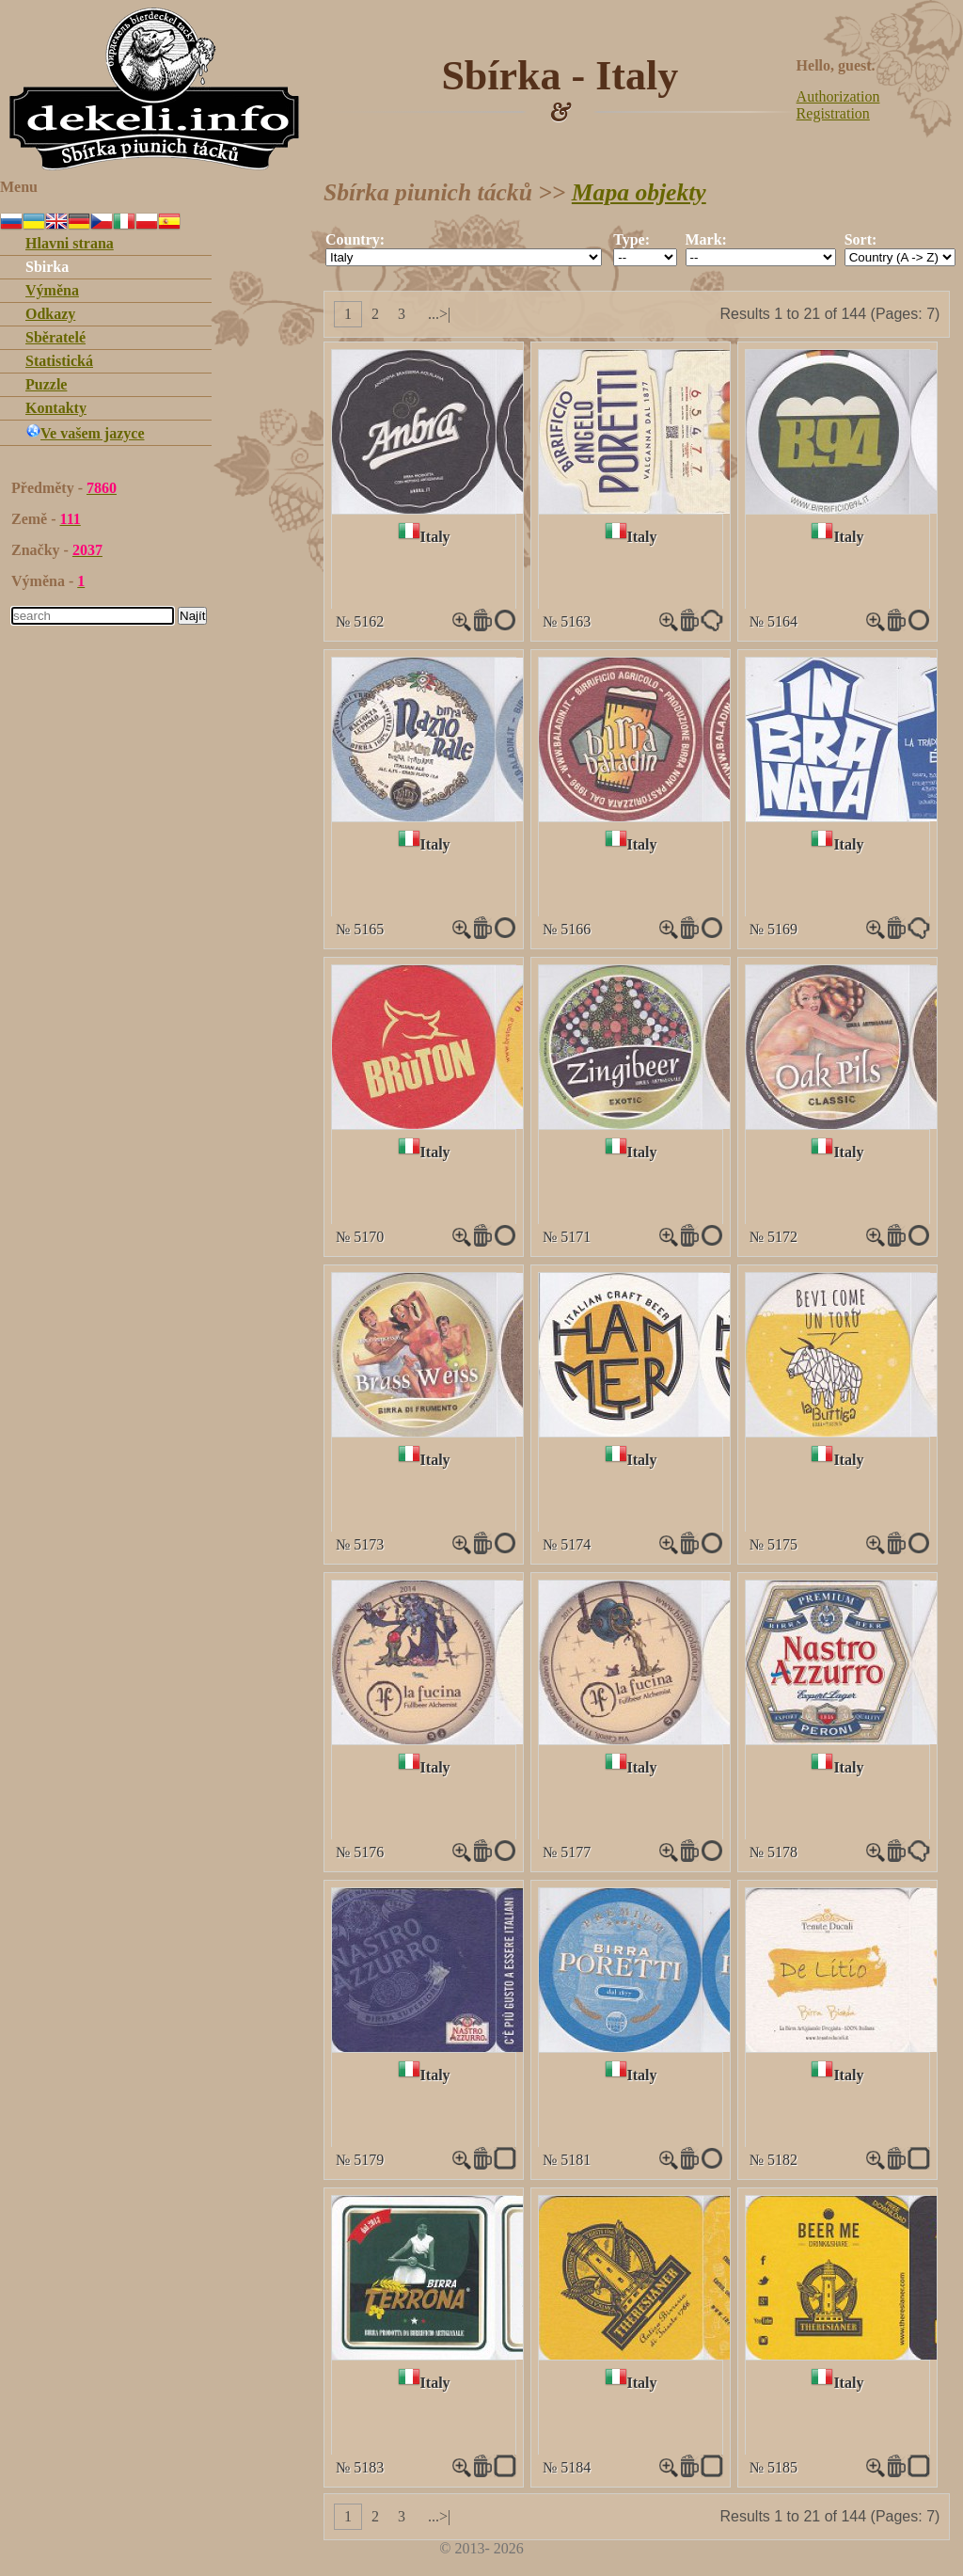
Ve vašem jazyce (84, 433)
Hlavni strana (69, 243)
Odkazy (50, 314)
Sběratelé (55, 337)
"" (463, 257)
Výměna (52, 290)
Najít (192, 616)
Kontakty (56, 408)
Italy (435, 537)
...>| (439, 314)
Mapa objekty (639, 192)
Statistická (59, 361)
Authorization (838, 96)
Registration (833, 113)
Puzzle (46, 384)
